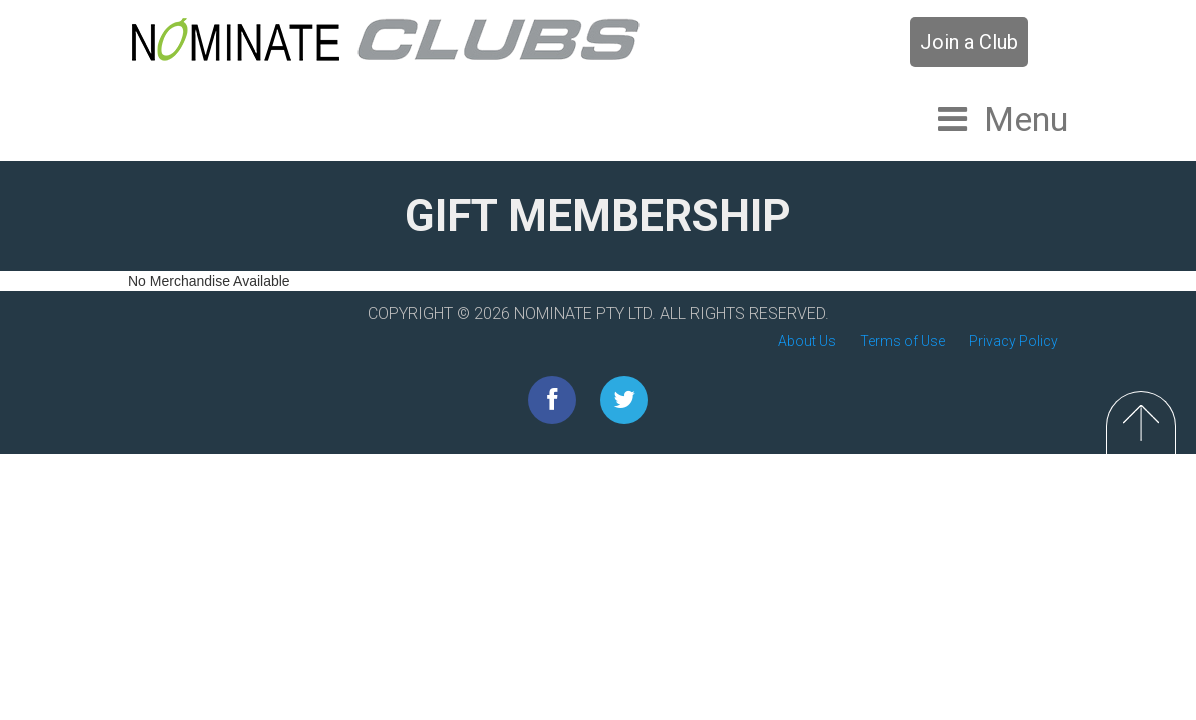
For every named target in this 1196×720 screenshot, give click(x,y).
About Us (807, 341)
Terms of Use (902, 341)
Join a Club (969, 42)
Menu (1026, 119)
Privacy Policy (1013, 341)
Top (1141, 422)
